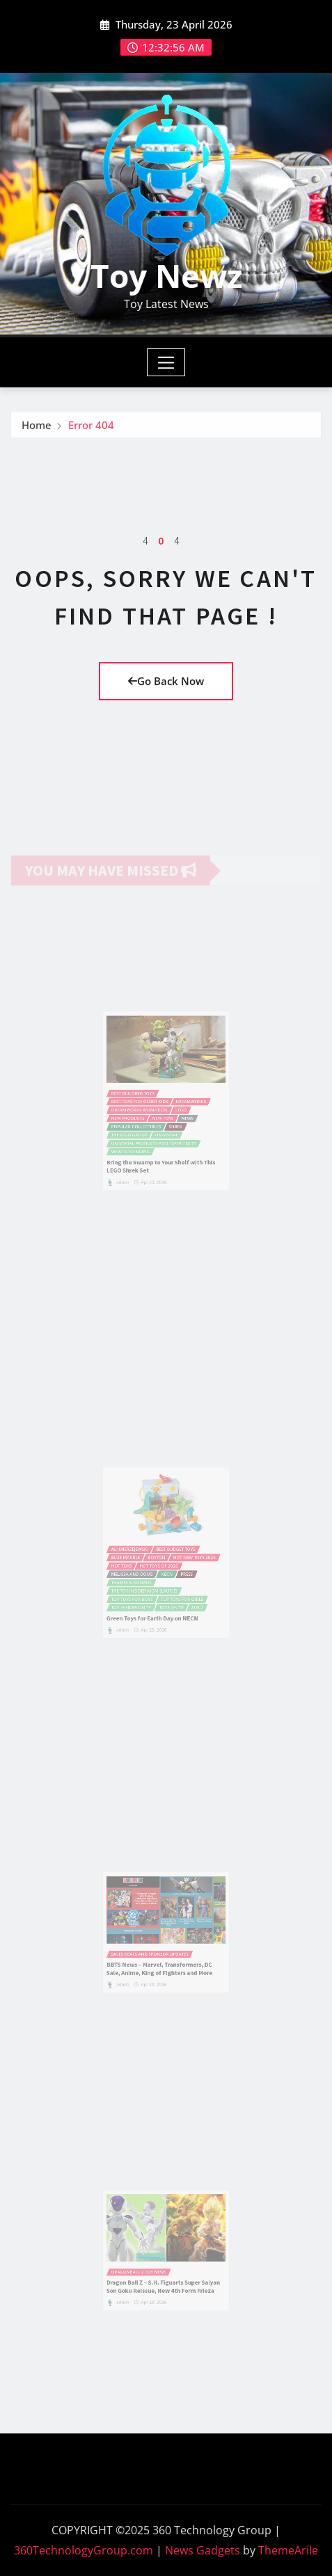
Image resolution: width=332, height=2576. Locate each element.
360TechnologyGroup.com (83, 2550)
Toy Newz (166, 275)
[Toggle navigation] (166, 362)
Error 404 (91, 428)
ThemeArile (288, 2550)
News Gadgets (202, 2550)
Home (37, 428)
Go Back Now (166, 681)
